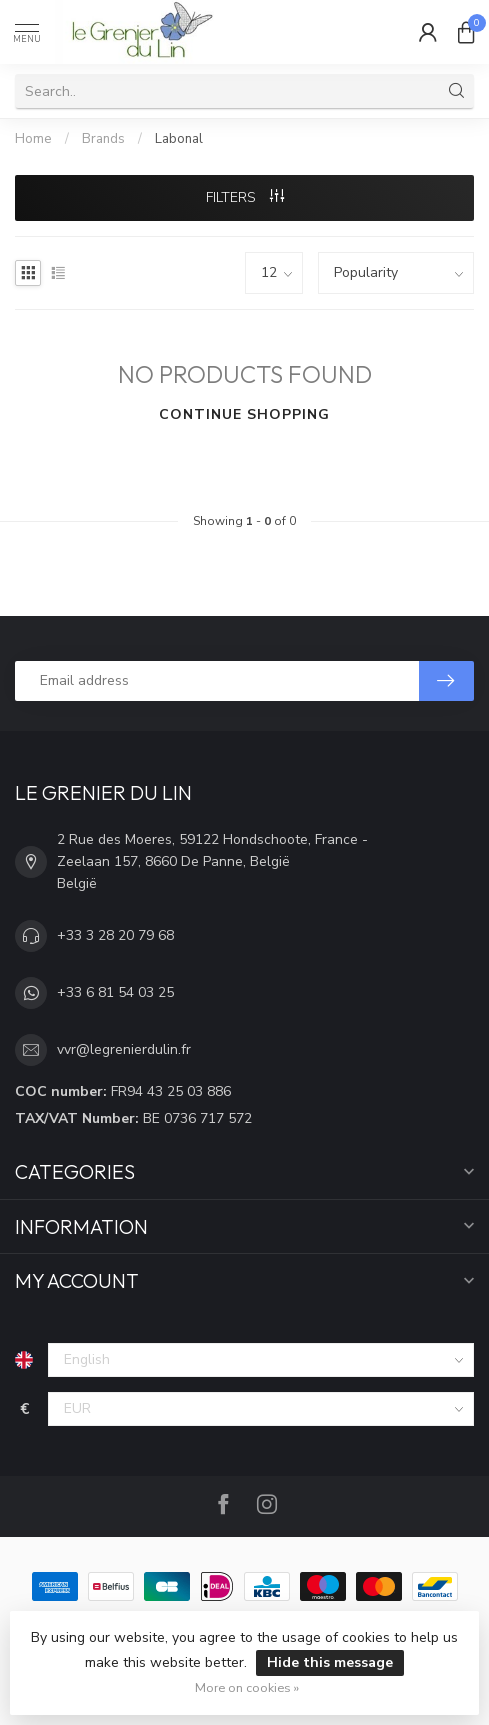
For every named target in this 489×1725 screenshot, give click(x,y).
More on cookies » (247, 1687)
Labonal (179, 139)
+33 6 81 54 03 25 (115, 992)
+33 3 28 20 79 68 (115, 935)
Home (33, 139)
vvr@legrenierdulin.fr (124, 1049)
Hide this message (330, 1662)
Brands (103, 139)
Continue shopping (244, 414)
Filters (245, 197)
